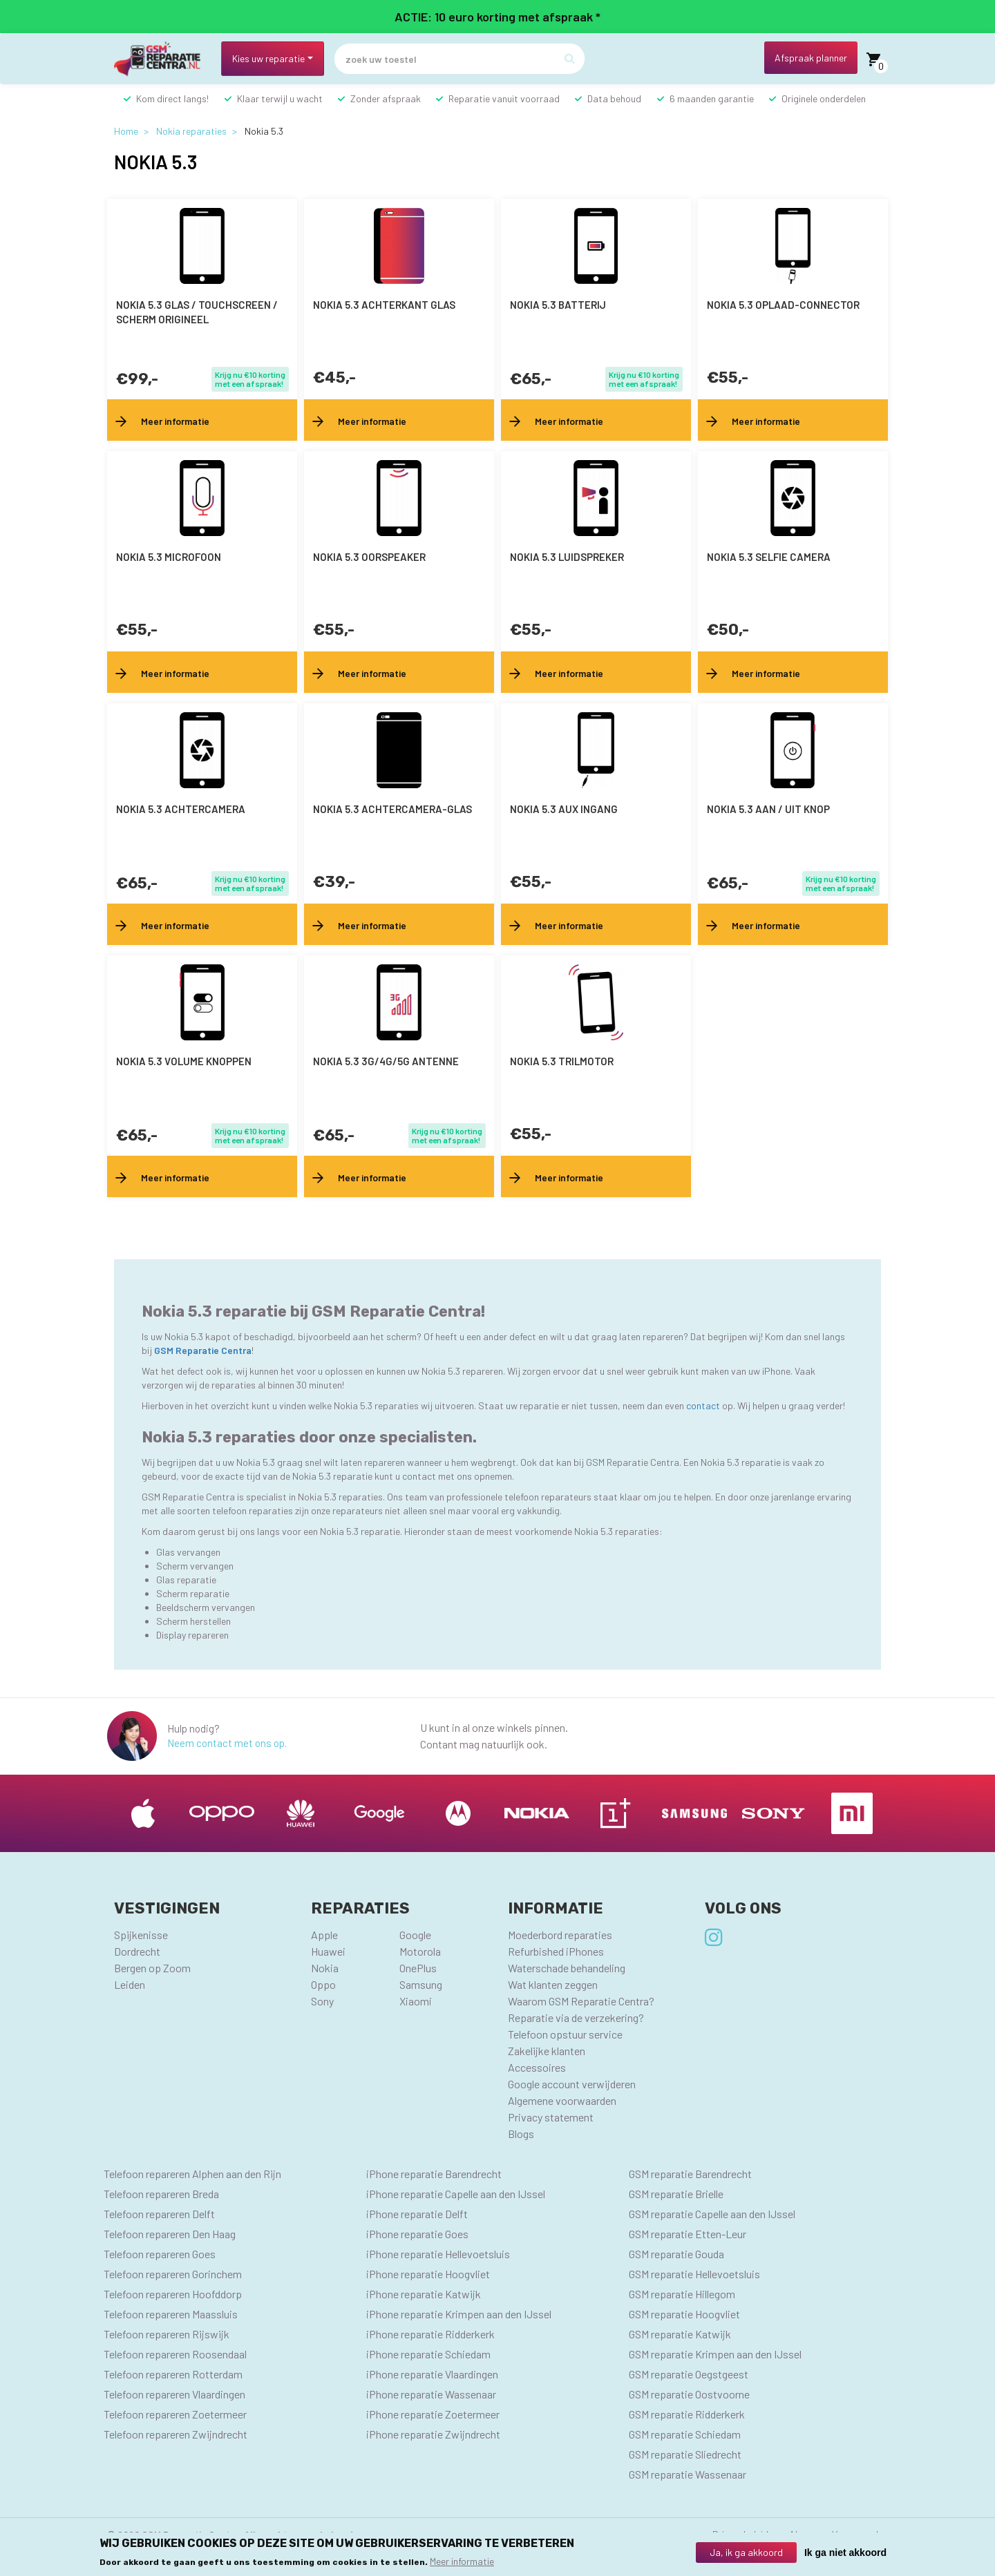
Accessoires (537, 2067)
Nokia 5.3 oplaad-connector (783, 304)
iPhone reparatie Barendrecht (434, 2173)
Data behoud (614, 98)
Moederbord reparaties (560, 1934)
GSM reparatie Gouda (676, 2253)
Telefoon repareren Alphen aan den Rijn (192, 2173)
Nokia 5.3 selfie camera (769, 557)
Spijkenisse (141, 1934)
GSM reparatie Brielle (676, 2193)
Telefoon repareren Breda (161, 2193)
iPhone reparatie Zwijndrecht (433, 2434)
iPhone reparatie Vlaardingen (432, 2374)
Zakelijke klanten (546, 2050)
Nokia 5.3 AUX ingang (564, 809)
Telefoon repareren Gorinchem (173, 2273)
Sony (322, 2000)
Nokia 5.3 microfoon (168, 557)
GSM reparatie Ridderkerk (687, 2414)
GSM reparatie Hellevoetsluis (694, 2273)
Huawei (328, 1951)
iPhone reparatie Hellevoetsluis (438, 2253)
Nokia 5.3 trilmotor (562, 1061)
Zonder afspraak (385, 98)
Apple (324, 1934)
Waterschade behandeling (566, 1967)
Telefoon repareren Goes (160, 2253)
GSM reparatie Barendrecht (690, 2173)
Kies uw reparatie (268, 58)
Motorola (420, 1951)
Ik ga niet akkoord (845, 2552)
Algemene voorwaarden (562, 2100)
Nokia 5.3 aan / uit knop (768, 809)
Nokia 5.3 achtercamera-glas (392, 809)
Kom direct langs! (172, 98)
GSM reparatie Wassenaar (687, 2474)
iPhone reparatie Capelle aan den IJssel (455, 2193)
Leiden (129, 1984)
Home (126, 131)
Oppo (323, 1984)
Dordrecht (137, 1951)
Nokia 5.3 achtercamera (180, 809)
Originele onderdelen (823, 98)
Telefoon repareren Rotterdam (173, 2374)
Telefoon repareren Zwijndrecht (175, 2434)
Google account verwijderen (572, 2083)
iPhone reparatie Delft (417, 2213)
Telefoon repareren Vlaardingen (174, 2394)
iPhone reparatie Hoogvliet (428, 2273)
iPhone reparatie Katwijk (423, 2293)
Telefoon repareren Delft (159, 2213)
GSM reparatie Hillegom (682, 2293)
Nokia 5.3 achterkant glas (384, 304)
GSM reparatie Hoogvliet (684, 2313)
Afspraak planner (811, 58)
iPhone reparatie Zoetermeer (433, 2414)
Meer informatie (462, 2561)
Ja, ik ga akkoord (746, 2552)
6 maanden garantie (712, 98)
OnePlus (418, 1967)
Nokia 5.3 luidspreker (567, 557)
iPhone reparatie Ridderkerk (430, 2333)
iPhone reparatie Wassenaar (431, 2394)
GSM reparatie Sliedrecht (685, 2454)
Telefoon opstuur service (565, 2034)
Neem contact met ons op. (227, 1743)
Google (415, 1934)
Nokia (325, 1967)
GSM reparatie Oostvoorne (689, 2394)
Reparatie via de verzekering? (576, 2017)
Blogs (521, 2133)
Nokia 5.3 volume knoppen (184, 1061)
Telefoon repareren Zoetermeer (175, 2414)
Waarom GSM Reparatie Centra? (581, 2000)
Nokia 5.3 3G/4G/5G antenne (386, 1061)
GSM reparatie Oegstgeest (688, 2374)
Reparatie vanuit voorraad (504, 98)
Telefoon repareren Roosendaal (175, 2353)
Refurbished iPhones (556, 1951)
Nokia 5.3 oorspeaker (369, 557)
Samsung (420, 1984)
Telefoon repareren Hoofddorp (173, 2293)
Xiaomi (415, 2000)
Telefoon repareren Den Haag (170, 2233)
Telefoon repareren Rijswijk (166, 2333)
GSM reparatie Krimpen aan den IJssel (715, 2353)
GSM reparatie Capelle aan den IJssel (712, 2213)
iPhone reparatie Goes (417, 2233)
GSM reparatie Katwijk (680, 2333)
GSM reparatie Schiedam (685, 2434)
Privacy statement (551, 2117)
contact (704, 1405)
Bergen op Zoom (152, 1967)
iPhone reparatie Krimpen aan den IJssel (458, 2313)
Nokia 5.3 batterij (558, 304)
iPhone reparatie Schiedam (428, 2353)
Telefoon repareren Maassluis (171, 2313)
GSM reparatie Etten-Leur (687, 2233)
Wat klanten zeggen (553, 1984)
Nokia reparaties (191, 131)
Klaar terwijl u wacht (280, 98)
